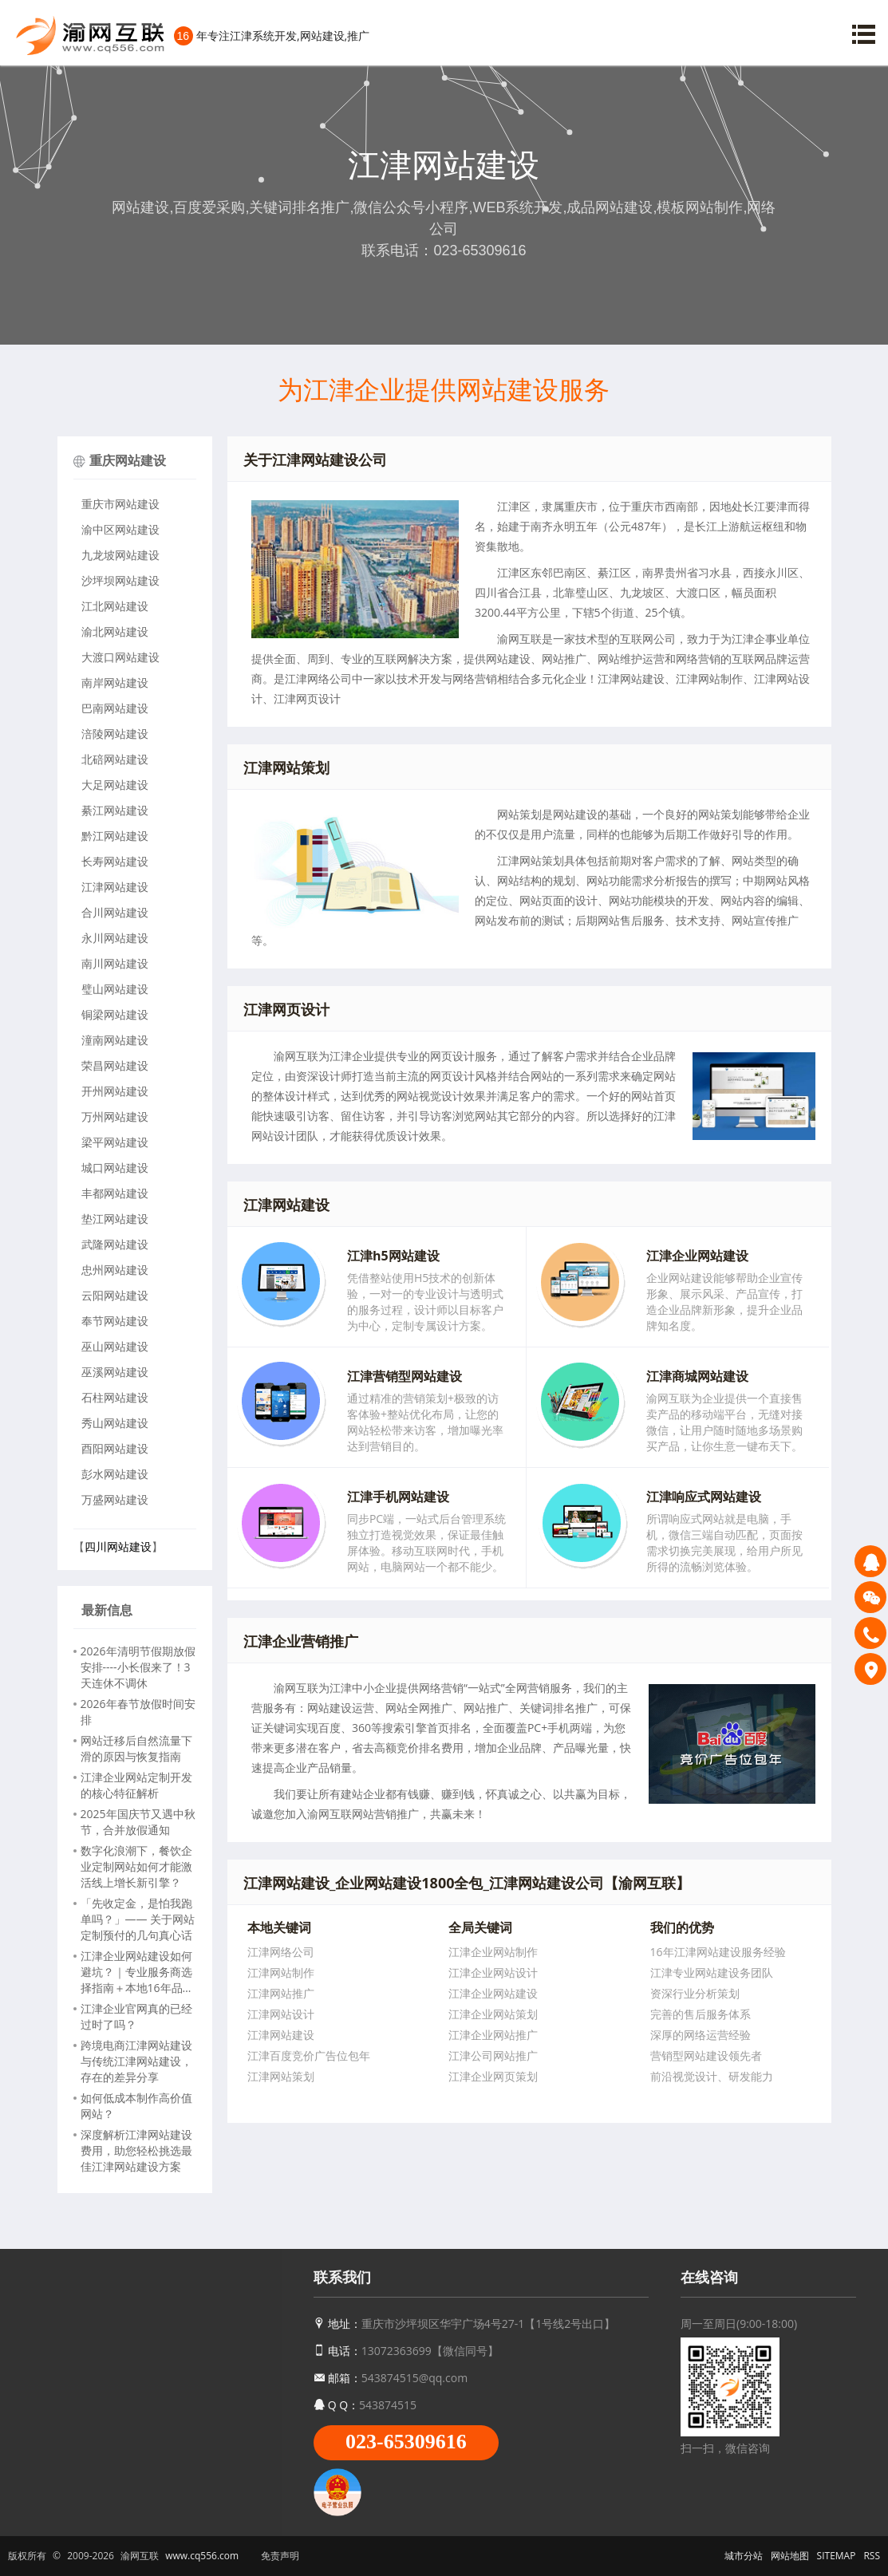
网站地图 (790, 2555)
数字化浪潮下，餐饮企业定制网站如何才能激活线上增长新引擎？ (136, 1866)
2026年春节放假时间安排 (138, 1711)
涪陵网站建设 (114, 733)
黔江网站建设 (114, 835)
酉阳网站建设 (114, 1448)
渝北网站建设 (114, 631)
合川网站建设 (114, 912)
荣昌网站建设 (114, 1065)
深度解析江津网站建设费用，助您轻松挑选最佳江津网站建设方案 (136, 2150)
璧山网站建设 (114, 988)
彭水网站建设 (114, 1473)
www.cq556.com (202, 2555)
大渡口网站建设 (120, 657)
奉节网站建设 (114, 1320)
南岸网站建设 (114, 682)
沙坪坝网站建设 (120, 580)
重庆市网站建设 (120, 503)
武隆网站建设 (114, 1244)
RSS (871, 2555)
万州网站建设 (114, 1116)
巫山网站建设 (114, 1346)
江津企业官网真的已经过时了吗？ (136, 2016)
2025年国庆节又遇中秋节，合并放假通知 (138, 1821)
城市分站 (743, 2555)
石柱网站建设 (114, 1397)
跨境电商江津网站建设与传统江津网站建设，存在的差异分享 (136, 2061)
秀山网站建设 (114, 1422)
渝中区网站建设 (120, 529)
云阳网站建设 (114, 1295)
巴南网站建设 (114, 708)
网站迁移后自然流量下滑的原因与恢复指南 (136, 1748)
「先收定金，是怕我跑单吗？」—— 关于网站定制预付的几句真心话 (138, 1919)
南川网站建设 (114, 963)
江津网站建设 (114, 886)
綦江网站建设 (114, 810)
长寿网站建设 (114, 861)
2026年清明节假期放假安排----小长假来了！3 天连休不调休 (138, 1666)
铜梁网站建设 (114, 1014)
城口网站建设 (114, 1167)
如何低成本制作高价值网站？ (136, 2105)
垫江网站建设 (114, 1218)
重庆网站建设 (127, 460)
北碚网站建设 (114, 759)
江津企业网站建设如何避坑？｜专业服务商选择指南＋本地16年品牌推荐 (137, 1972)
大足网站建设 (114, 784)
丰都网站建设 (114, 1193)
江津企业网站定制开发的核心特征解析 (136, 1785)
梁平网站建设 (114, 1142)
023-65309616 (406, 2441)
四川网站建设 (118, 1546)
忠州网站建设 (114, 1269)
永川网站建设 (114, 937)
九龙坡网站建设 (120, 554)
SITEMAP (836, 2555)
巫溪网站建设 (114, 1371)
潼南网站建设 (114, 1039)
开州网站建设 (114, 1091)
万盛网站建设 (114, 1499)
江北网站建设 (114, 605)
